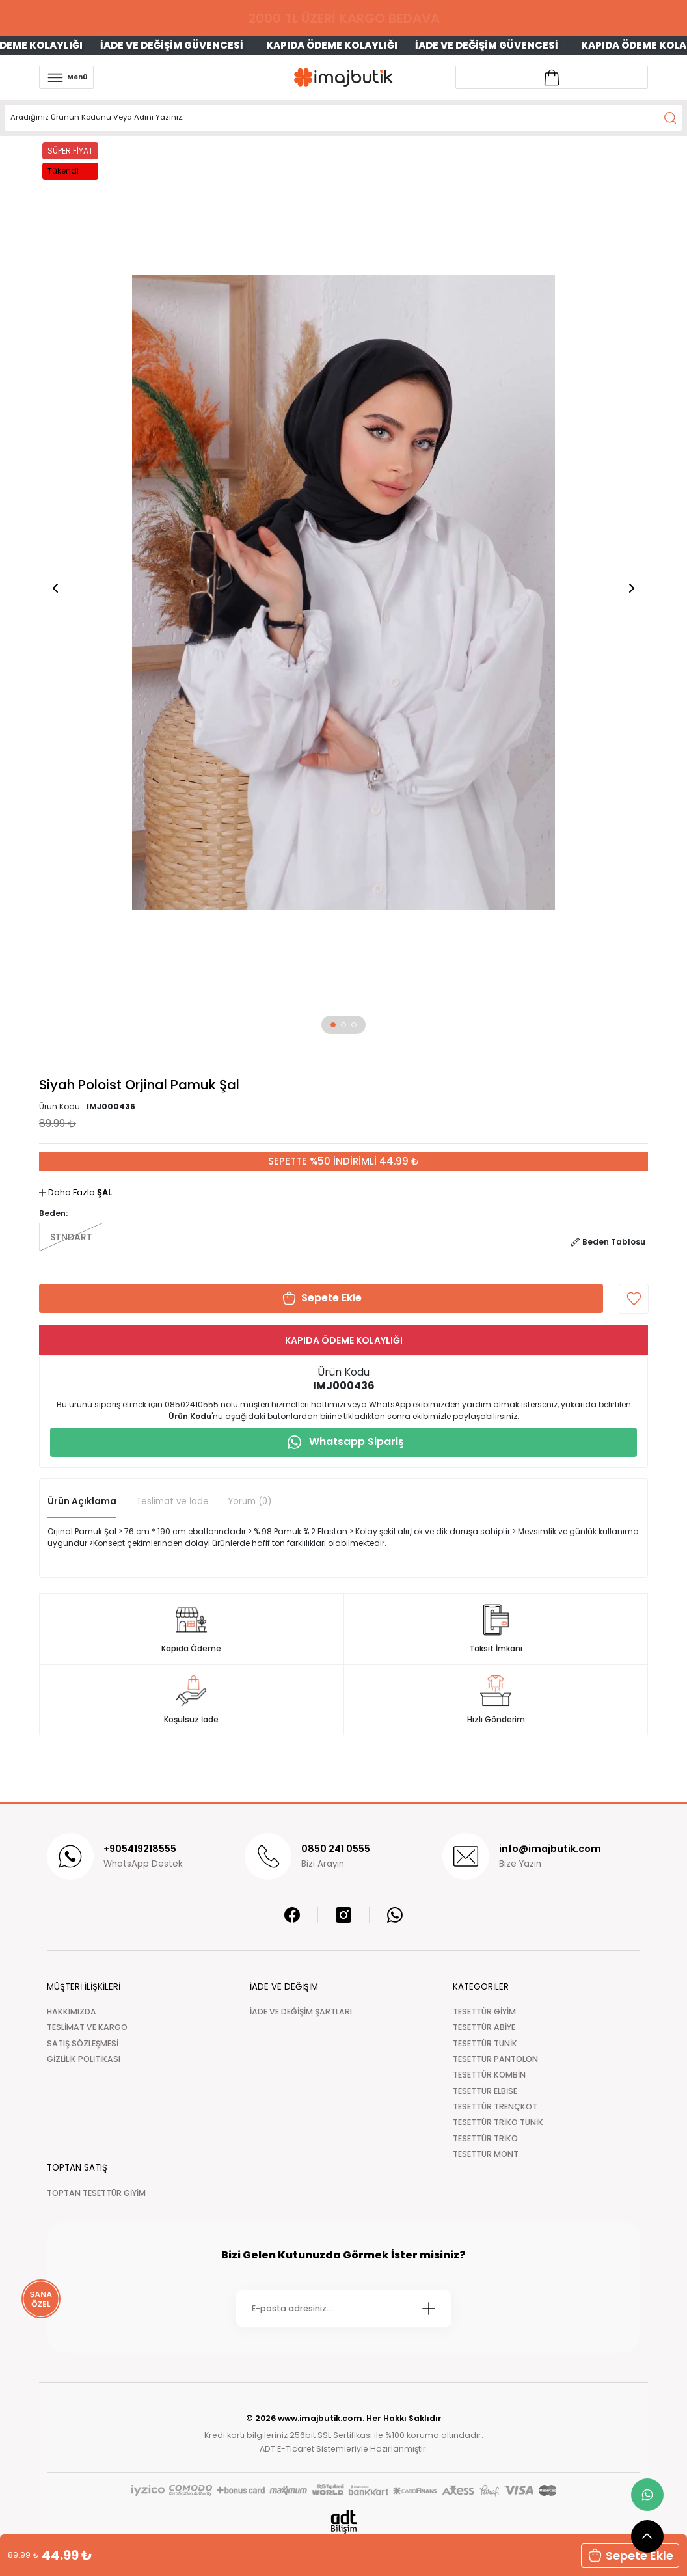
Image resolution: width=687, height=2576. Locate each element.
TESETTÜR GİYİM (484, 2011)
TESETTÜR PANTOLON (495, 2059)
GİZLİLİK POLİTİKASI (83, 2059)
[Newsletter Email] (343, 2308)
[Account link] (551, 77)
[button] (333, 1024)
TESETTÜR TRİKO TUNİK (498, 2122)
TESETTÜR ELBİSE (485, 2090)
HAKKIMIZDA (71, 2011)
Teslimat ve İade (172, 1501)
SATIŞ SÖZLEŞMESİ (82, 2043)
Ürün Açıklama (81, 1501)
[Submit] (429, 2308)
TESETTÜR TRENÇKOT (495, 2106)
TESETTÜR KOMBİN (489, 2074)
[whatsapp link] (647, 2494)
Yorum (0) (249, 1501)
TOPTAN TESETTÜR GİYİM (96, 2193)
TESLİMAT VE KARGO (87, 2027)
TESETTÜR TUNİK (485, 2043)
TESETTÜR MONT (486, 2154)
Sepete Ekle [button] (630, 2555)
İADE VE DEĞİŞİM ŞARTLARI (301, 2011)
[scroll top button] (647, 2536)
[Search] (343, 118)
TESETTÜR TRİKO (485, 2138)
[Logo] (343, 77)
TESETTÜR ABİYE (484, 2027)
